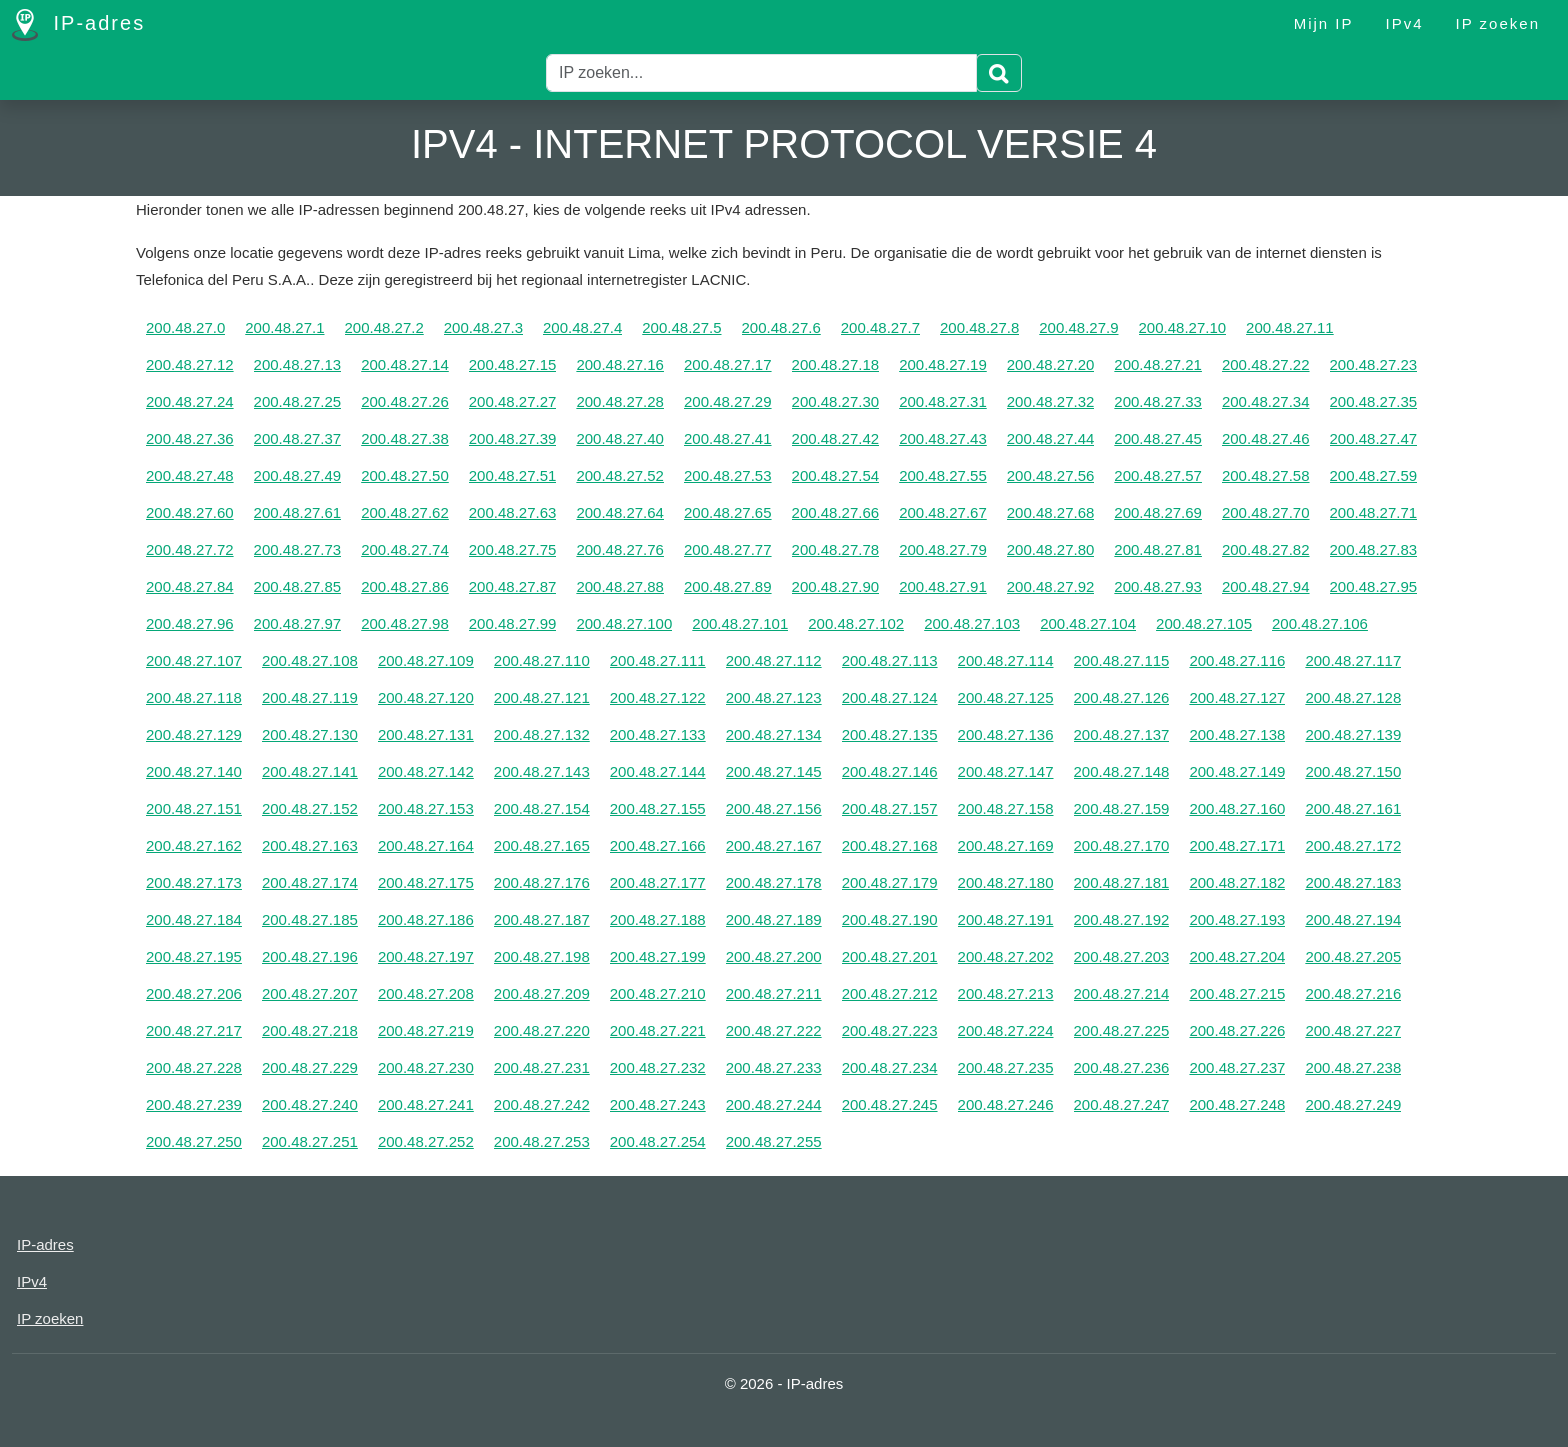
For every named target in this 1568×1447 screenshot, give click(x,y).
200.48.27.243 (658, 1104)
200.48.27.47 (1374, 438)
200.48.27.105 (1204, 623)
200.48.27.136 (1006, 734)
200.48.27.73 (298, 549)
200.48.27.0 (185, 327)
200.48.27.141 (310, 771)
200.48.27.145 (774, 771)
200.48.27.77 (728, 549)
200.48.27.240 (310, 1104)
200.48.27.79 (943, 549)
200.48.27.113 (890, 660)
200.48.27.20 (1051, 364)
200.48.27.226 (1237, 1030)
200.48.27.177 (658, 882)
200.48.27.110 (542, 660)
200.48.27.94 (1266, 586)
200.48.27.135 (890, 734)
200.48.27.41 (728, 438)
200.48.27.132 (542, 734)
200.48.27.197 (426, 956)
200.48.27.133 (658, 734)
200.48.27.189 (774, 919)
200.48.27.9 (1078, 327)
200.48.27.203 (1122, 956)
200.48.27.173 (194, 882)
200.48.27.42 (836, 438)
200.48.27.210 (658, 993)
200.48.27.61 (298, 512)
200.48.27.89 (728, 586)
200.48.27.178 (774, 882)
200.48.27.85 (298, 586)
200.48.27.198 (542, 956)
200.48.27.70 (1266, 512)
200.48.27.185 (310, 919)
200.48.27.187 (542, 919)
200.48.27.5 (681, 327)
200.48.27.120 (426, 697)
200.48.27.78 (836, 549)
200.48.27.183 (1353, 882)
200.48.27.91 (943, 586)
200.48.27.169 (1006, 845)
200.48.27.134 (774, 734)
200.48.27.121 (542, 697)
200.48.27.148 (1122, 771)
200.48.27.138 (1237, 734)
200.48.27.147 (1006, 771)
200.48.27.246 (1006, 1104)
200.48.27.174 (310, 882)
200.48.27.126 (1122, 697)
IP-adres (78, 25)
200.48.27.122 (658, 697)
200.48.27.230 (426, 1067)
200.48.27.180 (1006, 882)
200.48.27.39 (513, 438)
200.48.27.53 (728, 475)
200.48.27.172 (1353, 845)
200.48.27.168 (890, 845)
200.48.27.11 (1290, 327)
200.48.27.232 (658, 1067)
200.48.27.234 (890, 1067)
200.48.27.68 (1051, 512)
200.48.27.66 (836, 512)
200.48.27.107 (194, 660)
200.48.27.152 (310, 808)
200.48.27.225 (1122, 1030)
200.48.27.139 (1353, 734)
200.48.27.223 (890, 1030)
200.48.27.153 (426, 808)
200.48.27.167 (774, 845)
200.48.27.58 (1266, 475)
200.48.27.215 (1237, 993)
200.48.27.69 (1158, 512)
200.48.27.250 (194, 1141)
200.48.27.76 (620, 549)
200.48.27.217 (194, 1030)
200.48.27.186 (426, 919)
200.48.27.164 (426, 845)
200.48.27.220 (542, 1030)
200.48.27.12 (190, 364)
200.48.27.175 (426, 882)
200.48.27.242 (542, 1104)
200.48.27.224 (1006, 1030)
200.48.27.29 (728, 401)
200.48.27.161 (1353, 808)
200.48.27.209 (542, 993)
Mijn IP (1324, 23)
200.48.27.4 (582, 327)
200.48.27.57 (1158, 475)
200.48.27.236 (1122, 1067)
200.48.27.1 (284, 327)
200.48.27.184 (194, 919)
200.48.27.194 (1353, 919)
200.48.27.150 (1353, 771)
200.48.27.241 (426, 1104)
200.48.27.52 (620, 475)
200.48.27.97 (298, 623)
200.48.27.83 (1374, 549)
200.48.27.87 (513, 586)
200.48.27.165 (542, 845)
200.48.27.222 (774, 1030)
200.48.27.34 (1266, 401)
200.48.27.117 (1353, 660)
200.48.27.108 (310, 660)
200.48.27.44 (1051, 438)
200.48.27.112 (774, 660)
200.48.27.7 (880, 327)
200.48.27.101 (740, 623)
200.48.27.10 (1183, 327)
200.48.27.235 (1006, 1067)
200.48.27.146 (890, 771)
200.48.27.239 (194, 1104)
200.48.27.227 (1353, 1030)
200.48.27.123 (774, 697)
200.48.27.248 (1237, 1104)
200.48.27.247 (1122, 1104)
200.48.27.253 (542, 1141)
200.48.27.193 (1237, 919)
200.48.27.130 (310, 734)
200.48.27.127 (1237, 697)
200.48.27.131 (426, 734)
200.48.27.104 (1088, 623)
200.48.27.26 (405, 401)
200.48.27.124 (890, 697)
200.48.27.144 (658, 771)
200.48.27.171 (1237, 845)
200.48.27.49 (298, 475)
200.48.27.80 (1051, 549)
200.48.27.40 (620, 438)
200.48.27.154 (542, 808)
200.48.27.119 (310, 697)
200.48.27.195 (194, 956)
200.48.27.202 (1006, 956)
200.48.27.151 (194, 808)
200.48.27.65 (728, 512)
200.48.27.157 (890, 808)
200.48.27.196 (310, 956)
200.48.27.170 (1122, 845)
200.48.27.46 (1266, 438)
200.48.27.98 (405, 623)
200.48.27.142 (426, 771)
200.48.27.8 (979, 327)
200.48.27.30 (836, 401)
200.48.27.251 (310, 1141)
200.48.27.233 (774, 1067)
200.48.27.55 (943, 475)
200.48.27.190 (890, 919)
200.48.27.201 (890, 956)
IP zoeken (1498, 23)
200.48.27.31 (943, 401)
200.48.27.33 (1158, 401)
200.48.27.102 (856, 623)
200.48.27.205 (1353, 956)
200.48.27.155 (658, 808)
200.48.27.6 (781, 327)
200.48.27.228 (194, 1067)
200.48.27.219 (426, 1030)
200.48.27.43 (943, 438)
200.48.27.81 (1158, 549)
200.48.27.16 (620, 364)
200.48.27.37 (298, 438)
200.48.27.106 (1320, 623)
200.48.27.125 (1006, 697)
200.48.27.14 (405, 364)
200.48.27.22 (1266, 364)
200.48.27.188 (658, 919)
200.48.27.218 (310, 1030)
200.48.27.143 (542, 771)
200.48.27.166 (658, 845)
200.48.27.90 (836, 586)
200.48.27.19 (943, 364)
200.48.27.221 (658, 1030)
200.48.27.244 (774, 1104)
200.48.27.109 (426, 660)
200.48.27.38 (405, 438)
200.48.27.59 (1374, 475)
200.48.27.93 (1158, 586)
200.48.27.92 (1051, 586)
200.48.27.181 (1122, 882)
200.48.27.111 (658, 660)
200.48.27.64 (620, 512)
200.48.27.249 (1353, 1104)
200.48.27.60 (190, 512)
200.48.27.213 (1006, 993)
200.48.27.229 (310, 1067)
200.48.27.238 (1353, 1067)
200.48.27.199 (658, 956)
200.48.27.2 (384, 327)
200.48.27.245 (890, 1104)
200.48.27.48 (190, 475)
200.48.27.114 (1006, 660)
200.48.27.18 (836, 364)
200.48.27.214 (1122, 993)
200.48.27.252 (426, 1141)
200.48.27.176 (542, 882)
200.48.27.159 (1122, 808)
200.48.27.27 (513, 401)
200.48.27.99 (513, 623)
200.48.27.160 (1237, 808)
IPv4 (1405, 23)
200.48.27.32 (1051, 401)
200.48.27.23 (1374, 364)
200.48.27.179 (890, 882)
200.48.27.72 (190, 549)
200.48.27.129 (194, 734)
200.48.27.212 (890, 993)
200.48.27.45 (1158, 438)
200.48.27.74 (405, 549)
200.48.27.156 (774, 808)
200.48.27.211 (774, 993)
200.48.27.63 (513, 512)
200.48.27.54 (836, 475)
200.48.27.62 (405, 512)
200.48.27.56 (1051, 475)
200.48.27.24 (190, 401)
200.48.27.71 (1374, 512)
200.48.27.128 (1353, 697)
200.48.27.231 (542, 1067)
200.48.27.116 (1237, 660)
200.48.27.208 (426, 993)
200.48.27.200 (774, 956)
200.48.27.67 (943, 512)
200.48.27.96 (190, 623)
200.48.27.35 (1374, 401)
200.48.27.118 (194, 697)
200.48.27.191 (1006, 919)
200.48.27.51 (513, 475)
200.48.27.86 (405, 586)
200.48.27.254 (658, 1141)
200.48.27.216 (1353, 993)
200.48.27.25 (298, 401)
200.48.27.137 (1122, 734)
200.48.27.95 (1374, 586)
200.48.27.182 (1237, 882)
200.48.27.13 (298, 364)
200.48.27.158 (1006, 808)
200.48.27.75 (513, 549)
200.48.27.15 (513, 364)
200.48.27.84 (190, 586)
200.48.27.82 (1266, 549)
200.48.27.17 (728, 364)
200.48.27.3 (483, 327)
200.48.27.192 (1122, 919)
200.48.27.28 (620, 401)
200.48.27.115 (1122, 660)
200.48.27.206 (194, 993)
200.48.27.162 (194, 845)
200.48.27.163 (310, 845)
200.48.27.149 (1237, 771)
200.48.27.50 (405, 475)
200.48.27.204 (1237, 956)
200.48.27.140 (194, 771)
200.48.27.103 (972, 623)
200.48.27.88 (620, 586)
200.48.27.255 (774, 1141)
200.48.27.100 (624, 623)
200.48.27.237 (1237, 1067)
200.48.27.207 (310, 993)
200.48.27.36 (190, 438)
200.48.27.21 (1158, 364)
